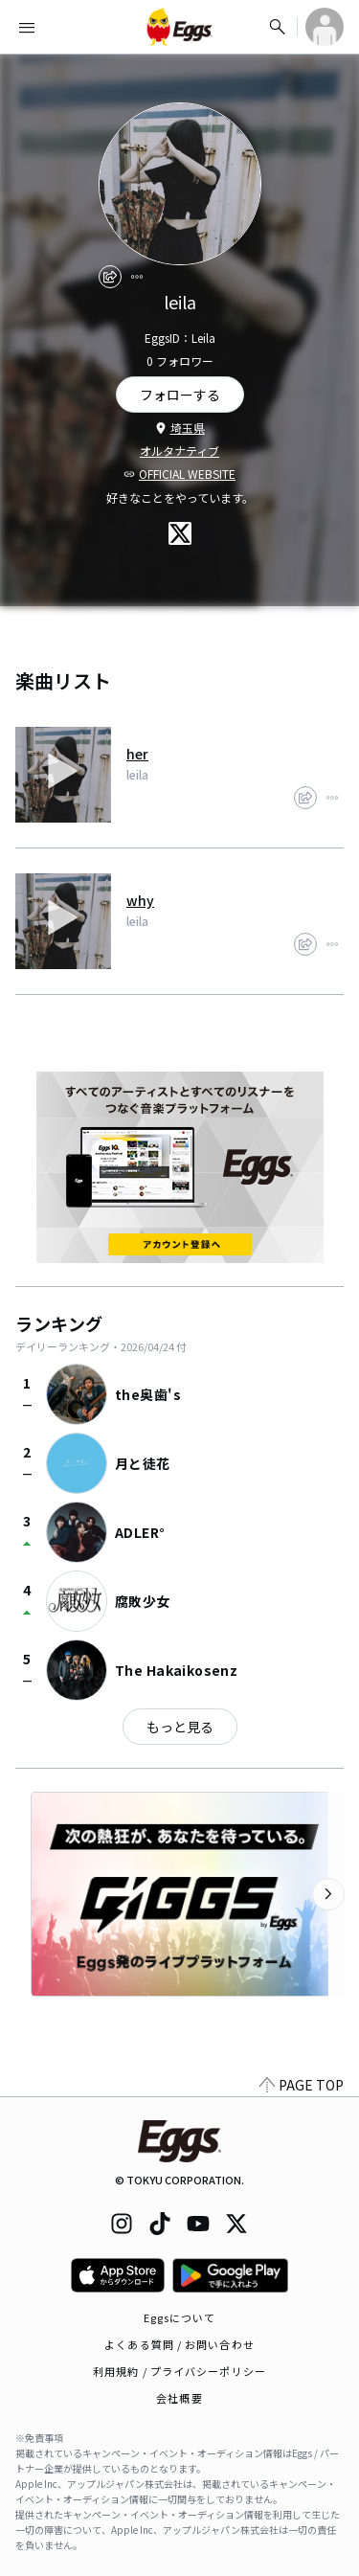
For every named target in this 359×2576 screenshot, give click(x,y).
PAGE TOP (301, 2084)
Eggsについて (180, 2317)
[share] (110, 276)
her (137, 753)
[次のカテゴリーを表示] (328, 1894)
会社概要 (179, 2398)
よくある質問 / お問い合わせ (179, 2344)
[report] (136, 276)
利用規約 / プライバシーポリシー (179, 2371)
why (140, 900)
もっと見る (179, 1726)
